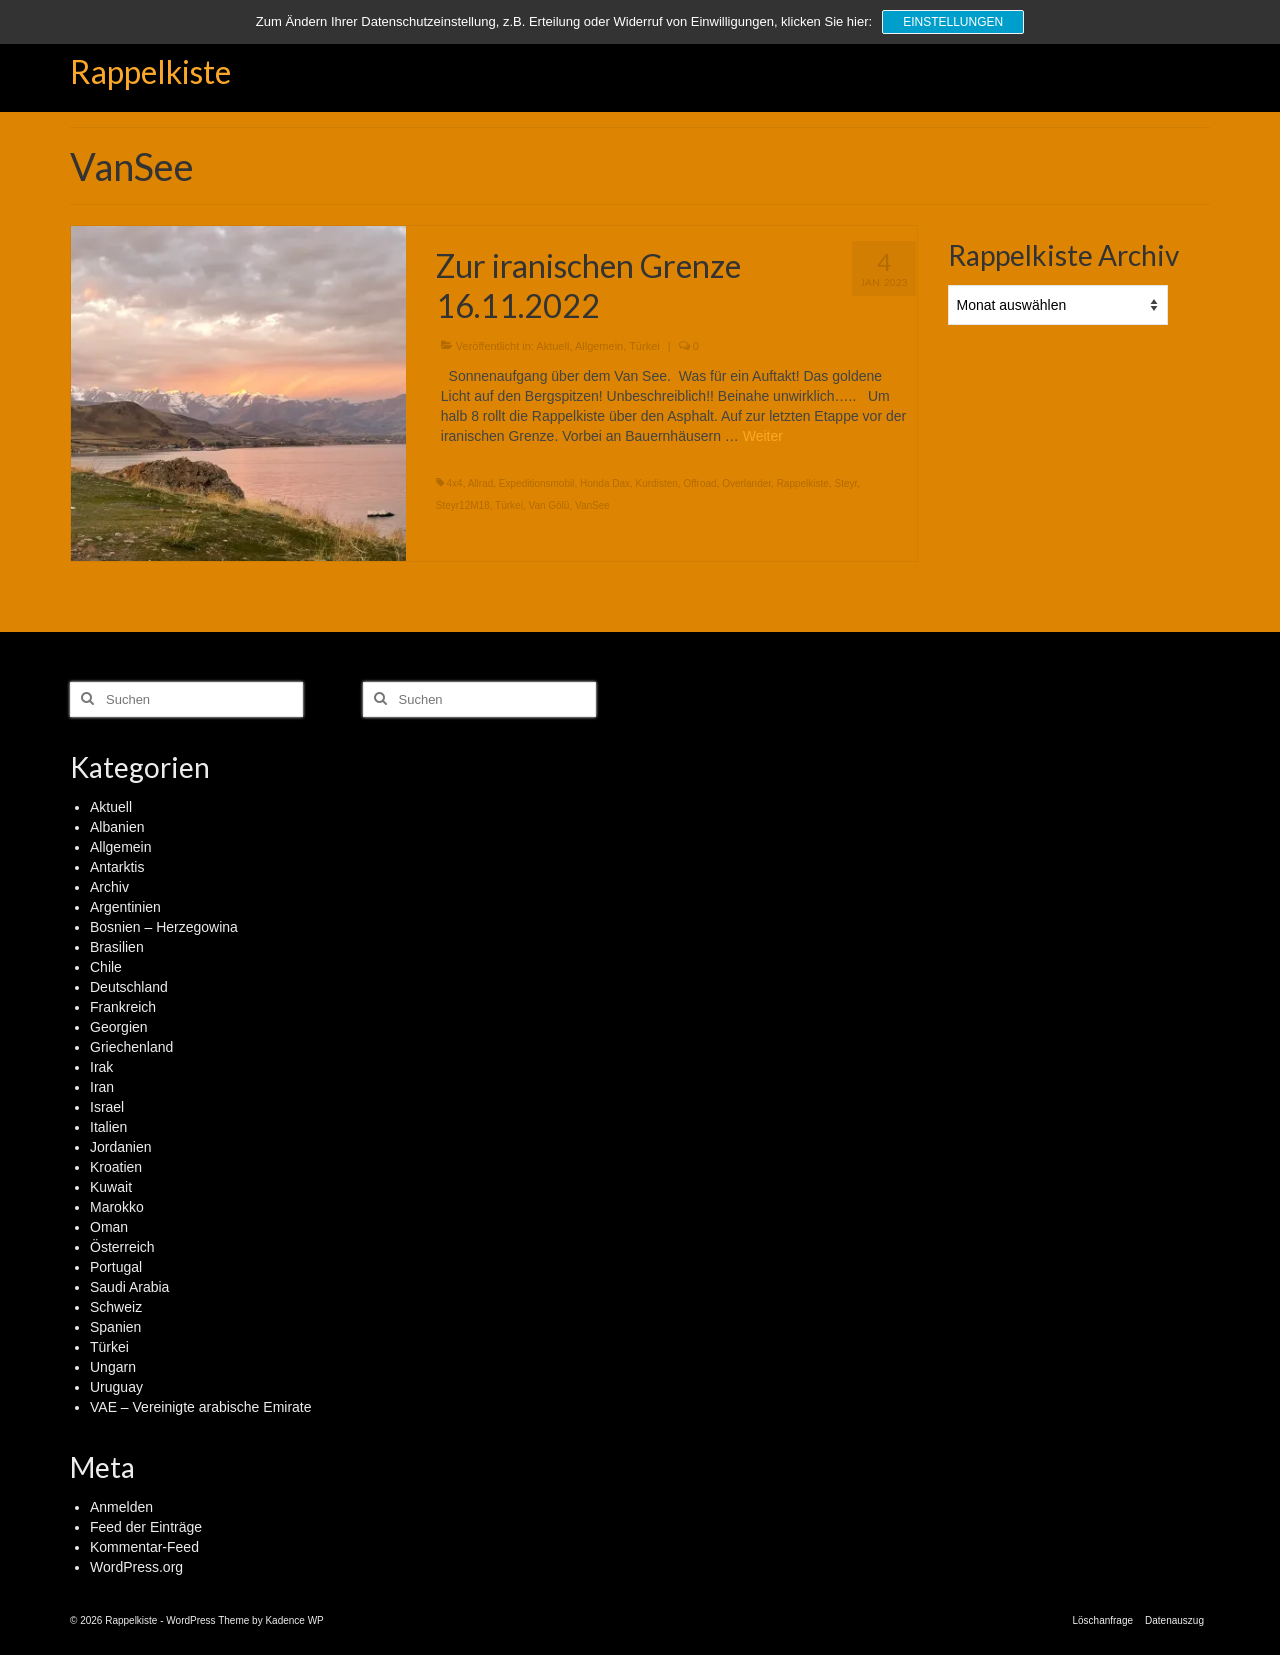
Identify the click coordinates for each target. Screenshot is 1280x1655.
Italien (108, 1127)
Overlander (746, 483)
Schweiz (116, 1307)
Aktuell (552, 346)
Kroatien (116, 1167)
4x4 (455, 483)
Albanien (117, 827)
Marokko (117, 1207)
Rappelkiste (150, 71)
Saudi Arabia (129, 1287)
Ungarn (113, 1367)
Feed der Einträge (146, 1527)
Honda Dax (605, 483)
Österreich (122, 1247)
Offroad (699, 483)
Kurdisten (657, 483)
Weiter (763, 436)
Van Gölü (548, 505)
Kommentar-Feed (144, 1547)
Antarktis (117, 867)
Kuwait (111, 1187)
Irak (101, 1067)
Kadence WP (294, 1620)
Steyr (845, 483)
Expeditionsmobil (537, 483)
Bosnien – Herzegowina (164, 927)
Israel (107, 1107)
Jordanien (121, 1147)
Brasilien (117, 947)
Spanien (115, 1327)
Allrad (481, 483)
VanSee (592, 505)
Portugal (116, 1267)
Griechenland (131, 1047)
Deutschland (129, 987)
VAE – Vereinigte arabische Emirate (201, 1407)
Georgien (119, 1027)
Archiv (109, 887)
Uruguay (116, 1387)
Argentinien (125, 907)
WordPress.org (136, 1567)
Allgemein (599, 346)
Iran (102, 1087)
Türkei (644, 346)
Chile (106, 967)
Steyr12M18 (463, 505)
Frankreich (123, 1007)
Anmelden (121, 1507)
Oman (109, 1227)
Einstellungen (953, 22)
